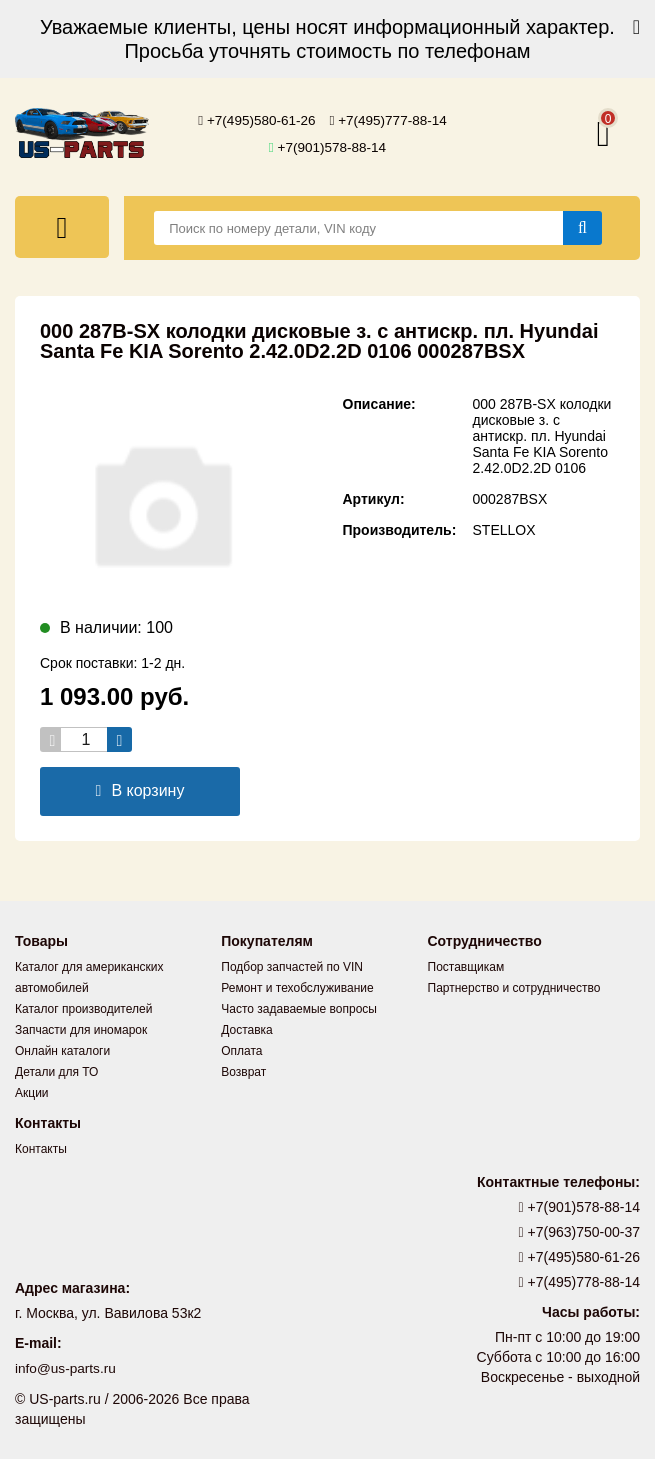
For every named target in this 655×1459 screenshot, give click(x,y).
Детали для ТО (56, 1072)
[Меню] (62, 227)
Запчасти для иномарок (81, 1030)
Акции (32, 1093)
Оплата (241, 1051)
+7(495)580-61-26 (255, 121)
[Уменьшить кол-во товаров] (52, 739)
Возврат (243, 1072)
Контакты (41, 1149)
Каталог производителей (83, 1009)
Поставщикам (466, 967)
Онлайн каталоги (62, 1051)
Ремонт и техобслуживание (297, 988)
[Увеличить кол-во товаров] (119, 739)
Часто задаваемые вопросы (299, 1009)
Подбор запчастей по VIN (292, 967)
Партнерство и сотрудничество (514, 988)
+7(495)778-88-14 (580, 1282)
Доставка (247, 1030)
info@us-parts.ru (67, 1369)
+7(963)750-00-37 (580, 1232)
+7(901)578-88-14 (328, 147)
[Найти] (582, 228)
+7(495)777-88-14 (390, 121)
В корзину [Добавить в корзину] (140, 790)
